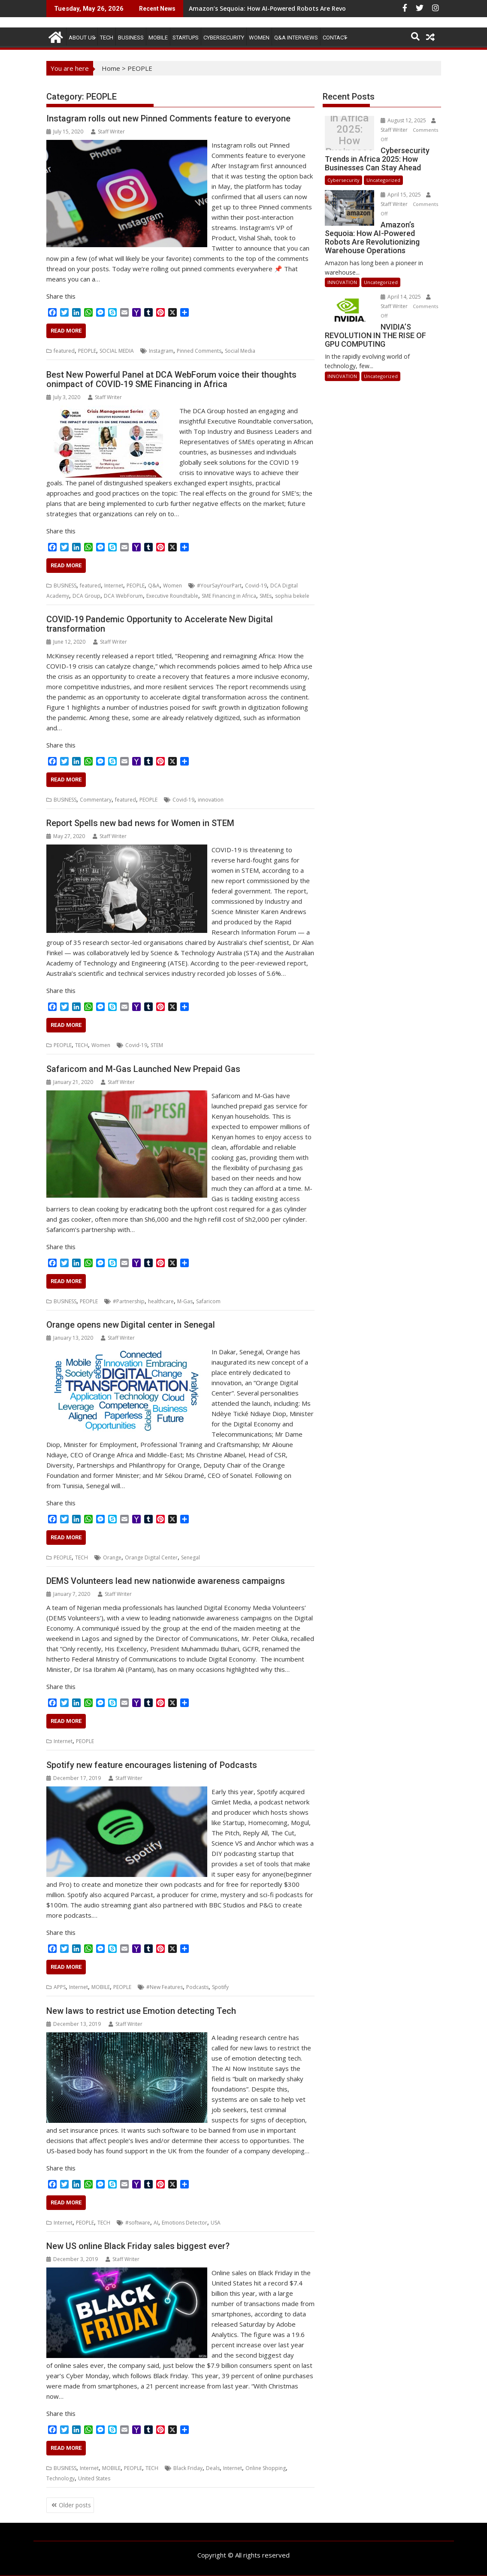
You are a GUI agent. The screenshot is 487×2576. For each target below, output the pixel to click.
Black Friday (188, 2468)
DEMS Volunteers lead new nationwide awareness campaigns (165, 1581)
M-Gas (185, 1301)
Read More (66, 330)
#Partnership (129, 1301)
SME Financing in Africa (229, 595)
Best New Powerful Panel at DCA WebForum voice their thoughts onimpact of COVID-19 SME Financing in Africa (171, 379)
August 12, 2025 (403, 120)
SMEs (266, 595)
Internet (113, 585)
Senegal (190, 1557)
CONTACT (335, 37)
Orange (112, 1557)
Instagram (161, 350)
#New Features (164, 1987)
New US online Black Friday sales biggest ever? (138, 2246)
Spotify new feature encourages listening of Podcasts (151, 1765)
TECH (106, 37)
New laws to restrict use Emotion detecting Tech (141, 2011)
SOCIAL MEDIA (117, 350)
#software (137, 2222)
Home (111, 68)
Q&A (154, 585)
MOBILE (158, 37)
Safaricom (208, 1301)
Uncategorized (383, 180)
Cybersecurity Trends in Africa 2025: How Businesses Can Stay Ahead (349, 135)
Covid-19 (256, 585)
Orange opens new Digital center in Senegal (130, 1325)
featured (64, 350)
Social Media (240, 350)
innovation (211, 799)
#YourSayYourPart (219, 585)
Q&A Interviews (296, 37)
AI (156, 2222)
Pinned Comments (199, 350)
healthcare (161, 1301)
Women (259, 37)
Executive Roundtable (172, 595)
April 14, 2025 (401, 296)
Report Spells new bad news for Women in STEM (140, 823)
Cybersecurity (223, 37)
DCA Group (86, 595)
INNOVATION (342, 282)
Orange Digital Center (151, 1557)
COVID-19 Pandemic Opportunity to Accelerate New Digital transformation (159, 624)
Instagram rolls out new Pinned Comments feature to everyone (168, 118)
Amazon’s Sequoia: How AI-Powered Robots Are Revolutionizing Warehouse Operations (319, 8)
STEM (157, 1045)
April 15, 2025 (401, 194)
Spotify (220, 1987)
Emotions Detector (184, 2222)
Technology (60, 2478)
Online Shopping (265, 2468)
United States (94, 2478)
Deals (213, 2468)
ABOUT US (82, 37)
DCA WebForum (123, 595)
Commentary (96, 799)
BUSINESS (131, 37)
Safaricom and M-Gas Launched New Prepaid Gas (143, 1069)
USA (216, 2222)
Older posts (75, 2505)
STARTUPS (185, 37)
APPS (60, 1987)
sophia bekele (292, 595)
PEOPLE (87, 350)
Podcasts (197, 1987)
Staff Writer (108, 131)
